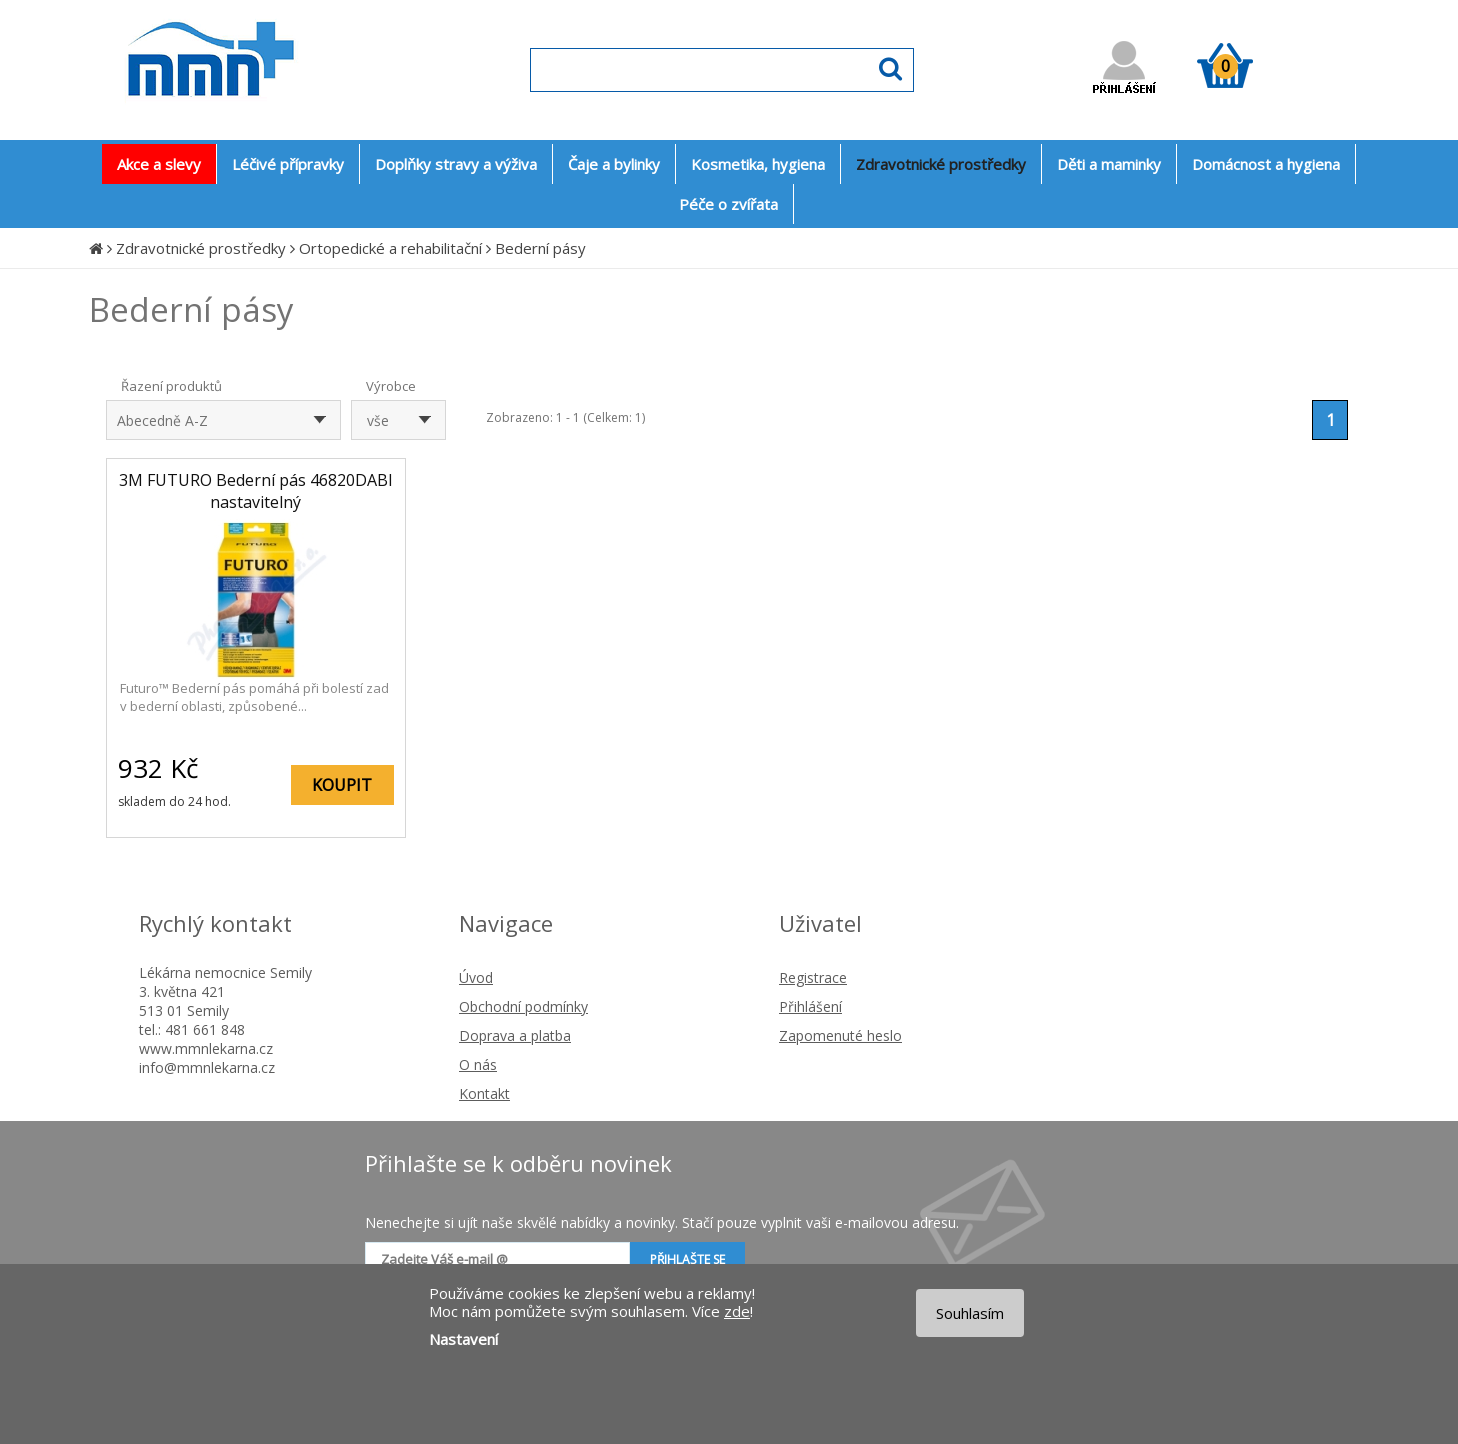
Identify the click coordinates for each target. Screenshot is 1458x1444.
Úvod (476, 977)
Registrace (813, 977)
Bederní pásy (540, 248)
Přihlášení (810, 1006)
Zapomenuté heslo (840, 1035)
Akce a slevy (159, 164)
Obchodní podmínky (523, 1006)
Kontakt (484, 1093)
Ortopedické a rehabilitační (390, 248)
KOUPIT (342, 785)
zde (737, 1311)
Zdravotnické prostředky (201, 248)
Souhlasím (970, 1313)
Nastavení (463, 1339)
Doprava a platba (515, 1035)
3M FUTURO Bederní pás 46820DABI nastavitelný (256, 491)
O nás (478, 1064)
